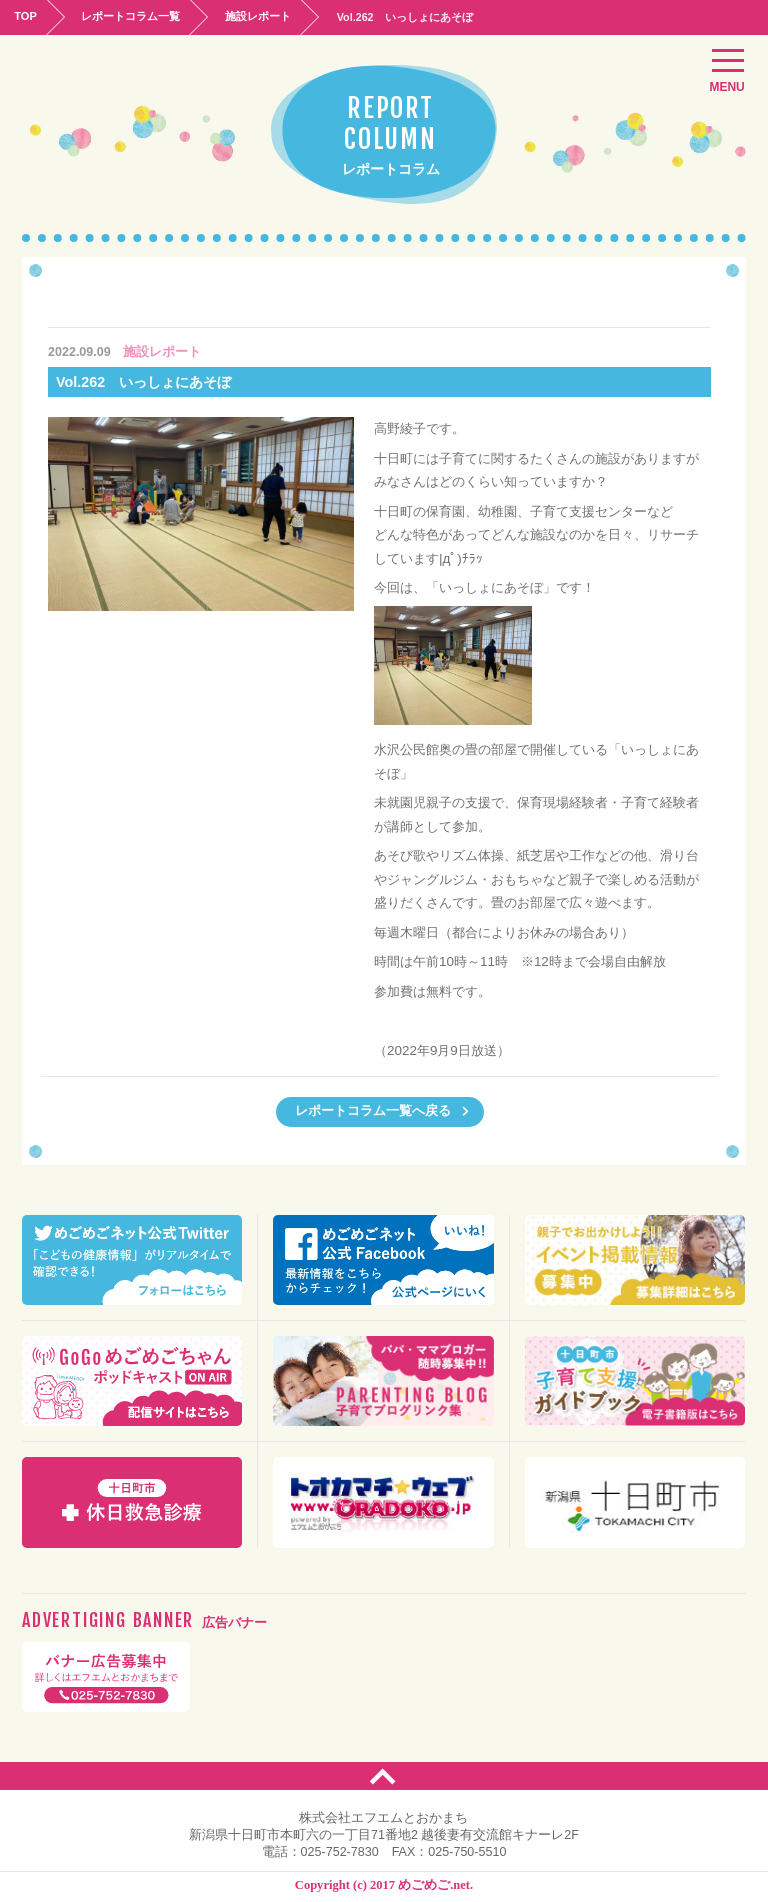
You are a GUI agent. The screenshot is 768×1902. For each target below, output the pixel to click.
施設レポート (266, 16)
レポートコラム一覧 (135, 16)
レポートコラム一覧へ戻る (382, 1111)
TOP (27, 16)
